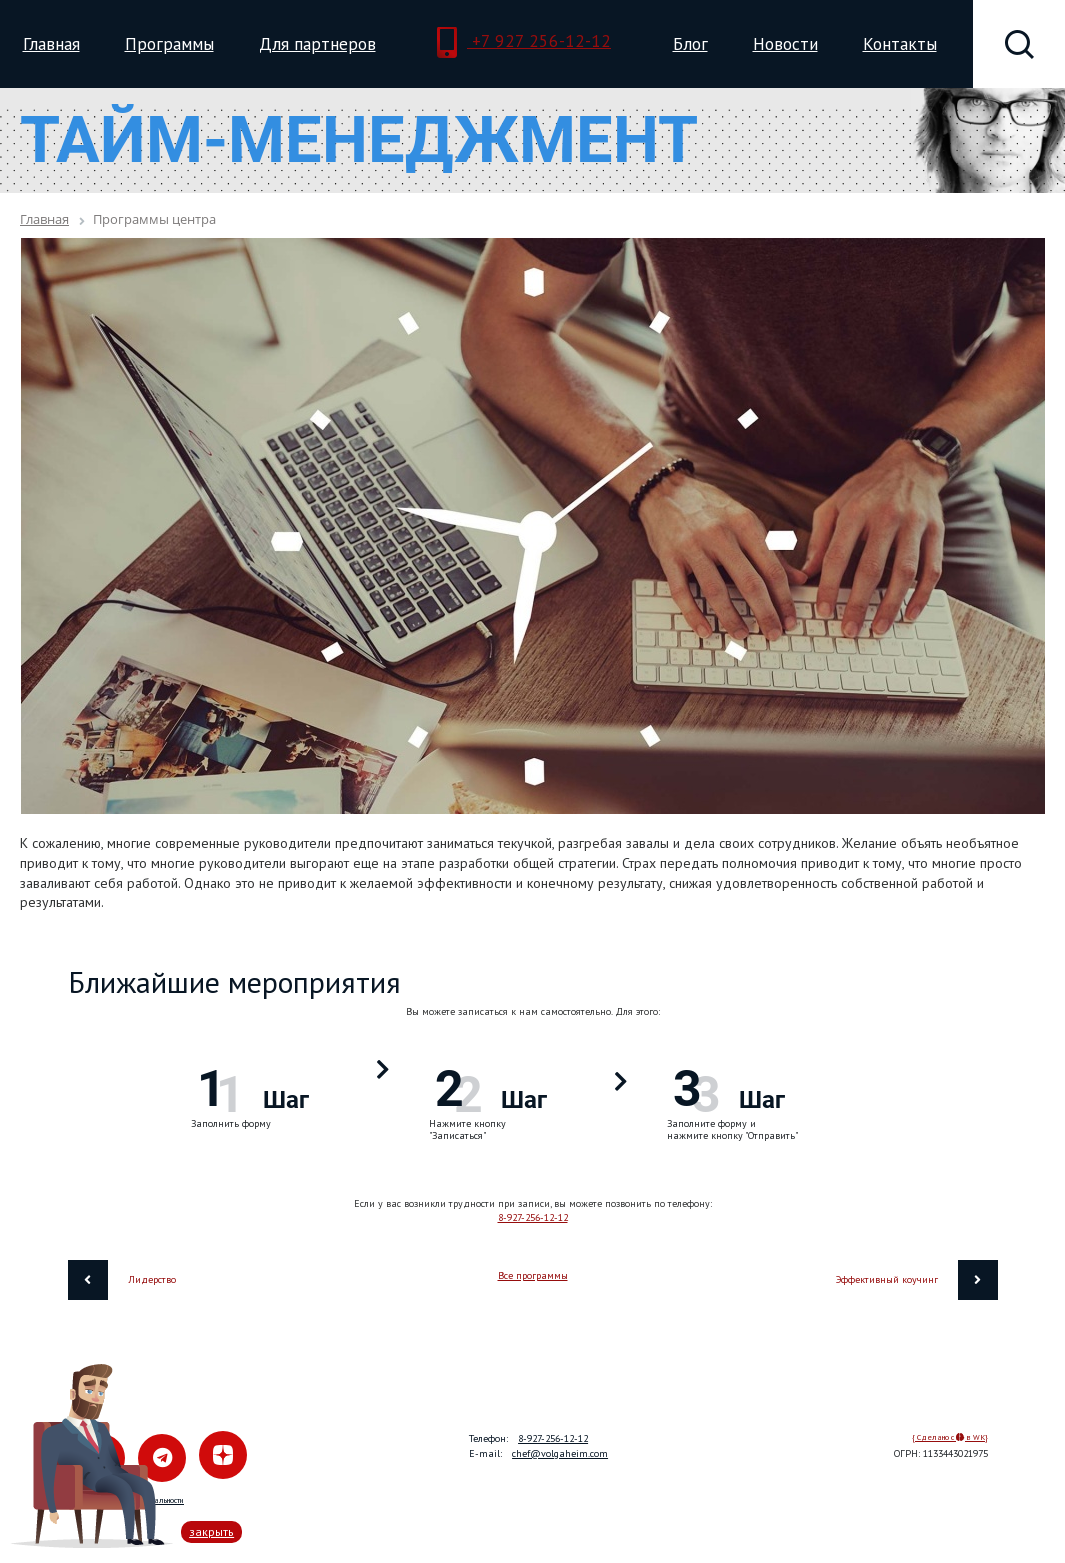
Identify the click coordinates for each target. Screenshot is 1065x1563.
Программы (169, 43)
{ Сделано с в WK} (950, 1437)
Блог (690, 43)
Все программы (533, 1275)
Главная (51, 43)
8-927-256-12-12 (533, 1217)
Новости (785, 43)
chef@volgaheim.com (560, 1453)
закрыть (211, 1531)
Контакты (900, 43)
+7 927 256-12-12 (524, 43)
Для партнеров (317, 43)
